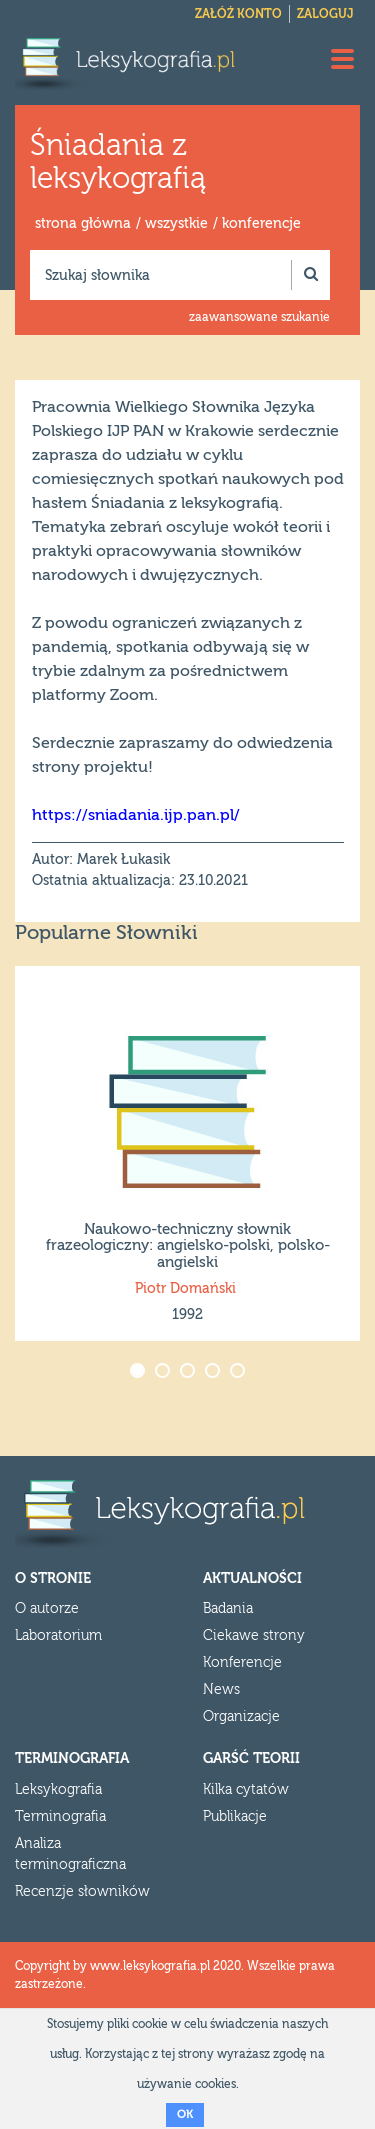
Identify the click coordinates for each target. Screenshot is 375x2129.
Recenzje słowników (82, 1892)
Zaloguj (325, 14)
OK (185, 2114)
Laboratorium (58, 1636)
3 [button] (189, 1372)
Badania (228, 1609)
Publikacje (235, 1817)
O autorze (47, 1609)
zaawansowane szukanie (259, 317)
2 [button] (164, 1372)
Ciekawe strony (254, 1636)
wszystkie (176, 224)
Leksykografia (58, 1790)
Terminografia (60, 1817)
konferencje (261, 224)
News (221, 1690)
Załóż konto (238, 14)
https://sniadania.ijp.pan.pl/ (136, 815)
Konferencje (242, 1663)
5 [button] (239, 1372)
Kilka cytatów (246, 1790)
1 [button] (139, 1372)
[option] (187, 1153)
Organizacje (241, 1717)
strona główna (83, 224)
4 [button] (214, 1372)
